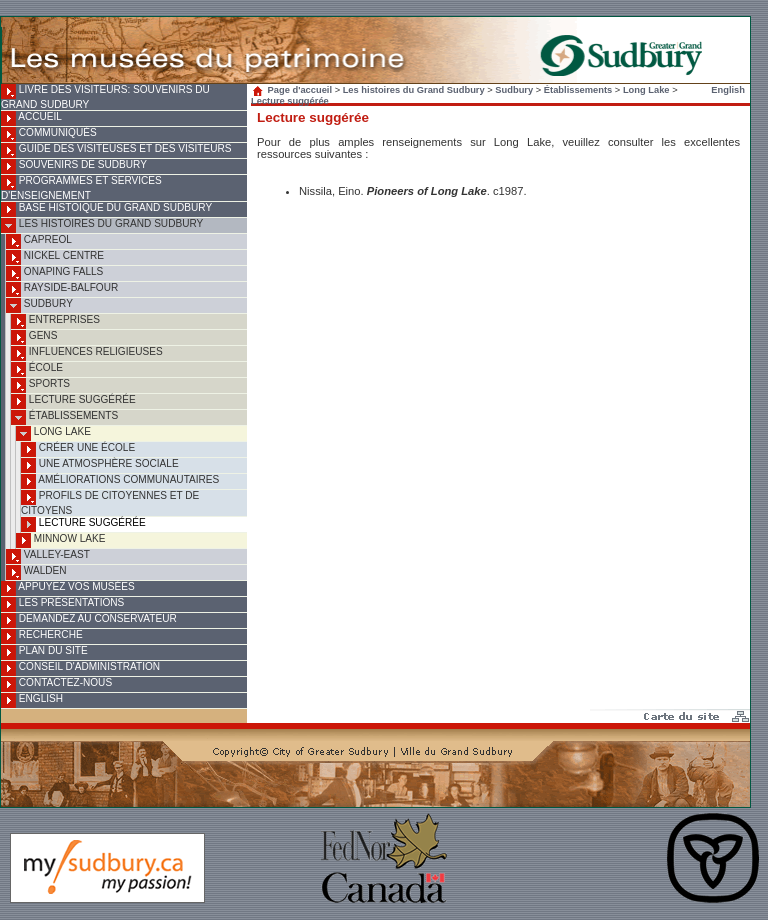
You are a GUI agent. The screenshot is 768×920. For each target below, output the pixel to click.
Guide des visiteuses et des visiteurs (116, 150)
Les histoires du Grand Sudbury (102, 225)
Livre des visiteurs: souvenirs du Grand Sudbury (105, 97)
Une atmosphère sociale (100, 465)
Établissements (64, 417)
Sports (40, 385)
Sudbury (39, 305)
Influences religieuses (87, 353)
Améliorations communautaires (120, 481)
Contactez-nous (56, 684)
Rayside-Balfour (62, 289)
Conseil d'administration (80, 668)
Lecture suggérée (73, 401)
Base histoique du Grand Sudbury (106, 209)
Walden (36, 572)
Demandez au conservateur (89, 620)
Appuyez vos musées (68, 588)
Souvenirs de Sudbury (74, 166)
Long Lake (53, 433)
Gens (34, 337)
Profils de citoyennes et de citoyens (110, 503)
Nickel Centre (55, 257)
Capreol (39, 241)
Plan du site (44, 652)
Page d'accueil (294, 90)
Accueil (31, 118)
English (32, 700)
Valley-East (48, 556)
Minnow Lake (60, 540)
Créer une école (78, 449)
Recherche (42, 636)
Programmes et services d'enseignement (81, 188)
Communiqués (49, 134)
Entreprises (55, 321)
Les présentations (62, 604)
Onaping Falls (54, 273)
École (37, 369)
